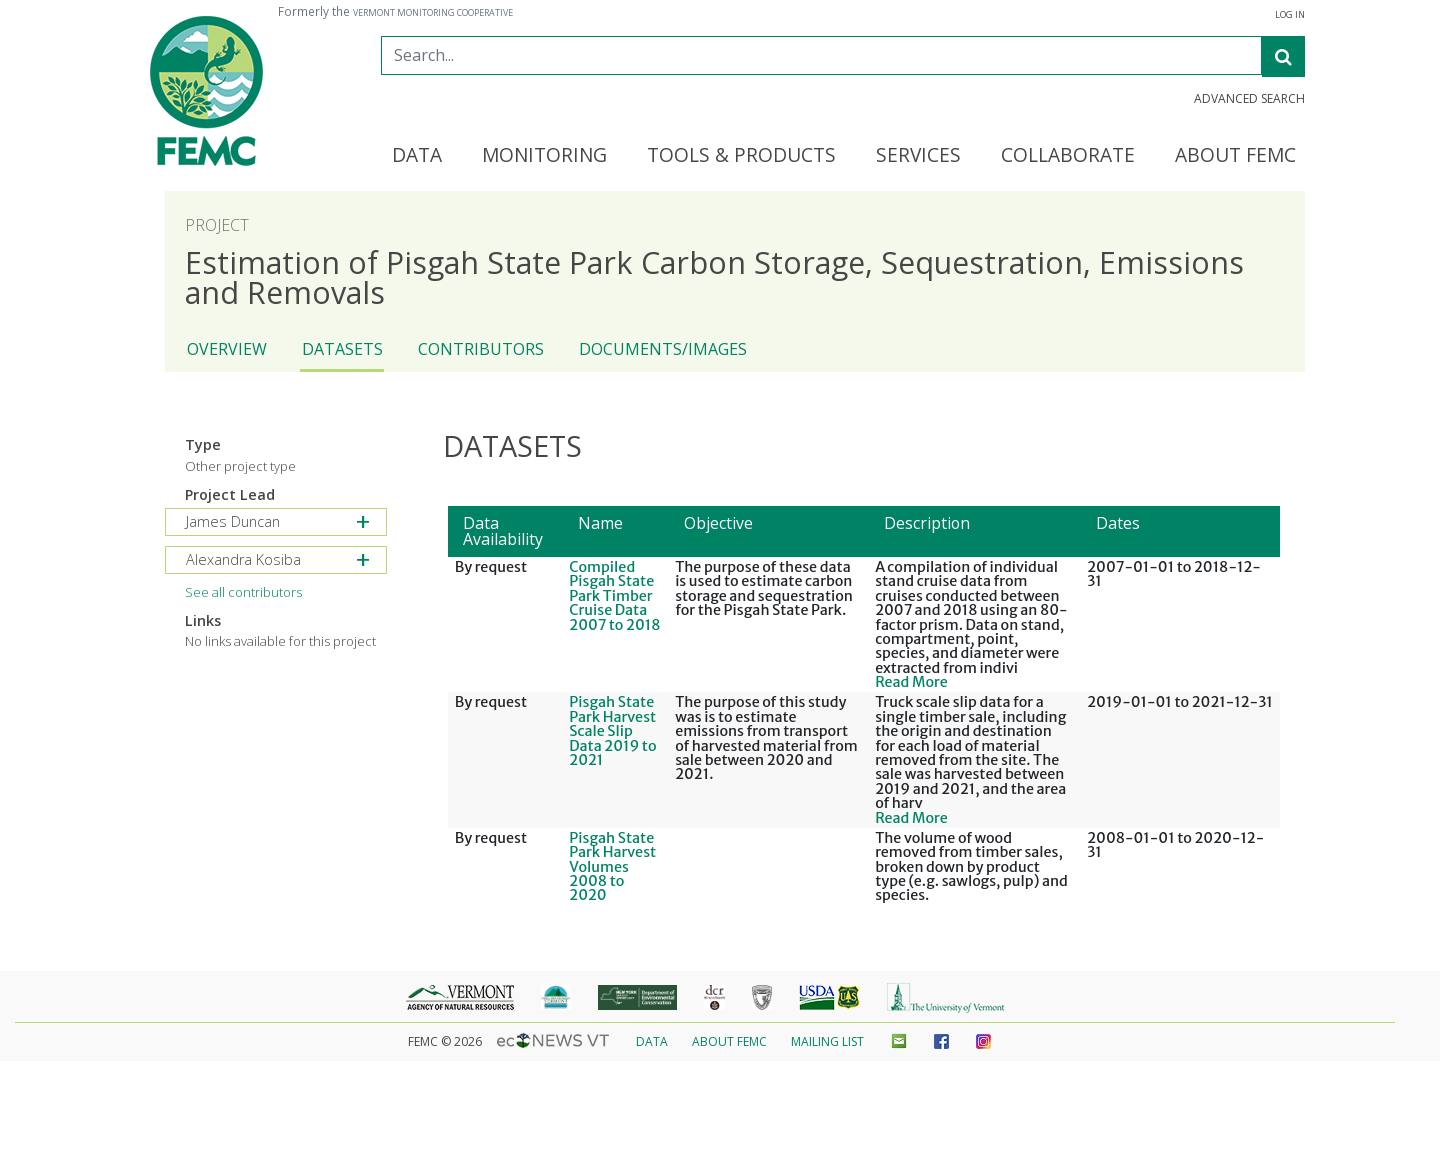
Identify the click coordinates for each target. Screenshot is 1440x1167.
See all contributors (243, 592)
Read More (911, 682)
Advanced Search (1249, 99)
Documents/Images (663, 349)
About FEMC (729, 1041)
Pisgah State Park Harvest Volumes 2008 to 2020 (612, 867)
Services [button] (918, 156)
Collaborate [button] (1068, 156)
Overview (227, 349)
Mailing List (827, 1041)
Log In (1290, 15)
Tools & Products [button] (741, 156)
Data (652, 1041)
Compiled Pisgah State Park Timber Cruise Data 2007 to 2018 (614, 596)
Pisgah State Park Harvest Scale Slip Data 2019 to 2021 (612, 731)
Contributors (481, 349)
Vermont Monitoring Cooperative (433, 13)
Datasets (342, 349)
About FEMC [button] (1235, 156)
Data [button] (417, 156)
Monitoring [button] (544, 156)
